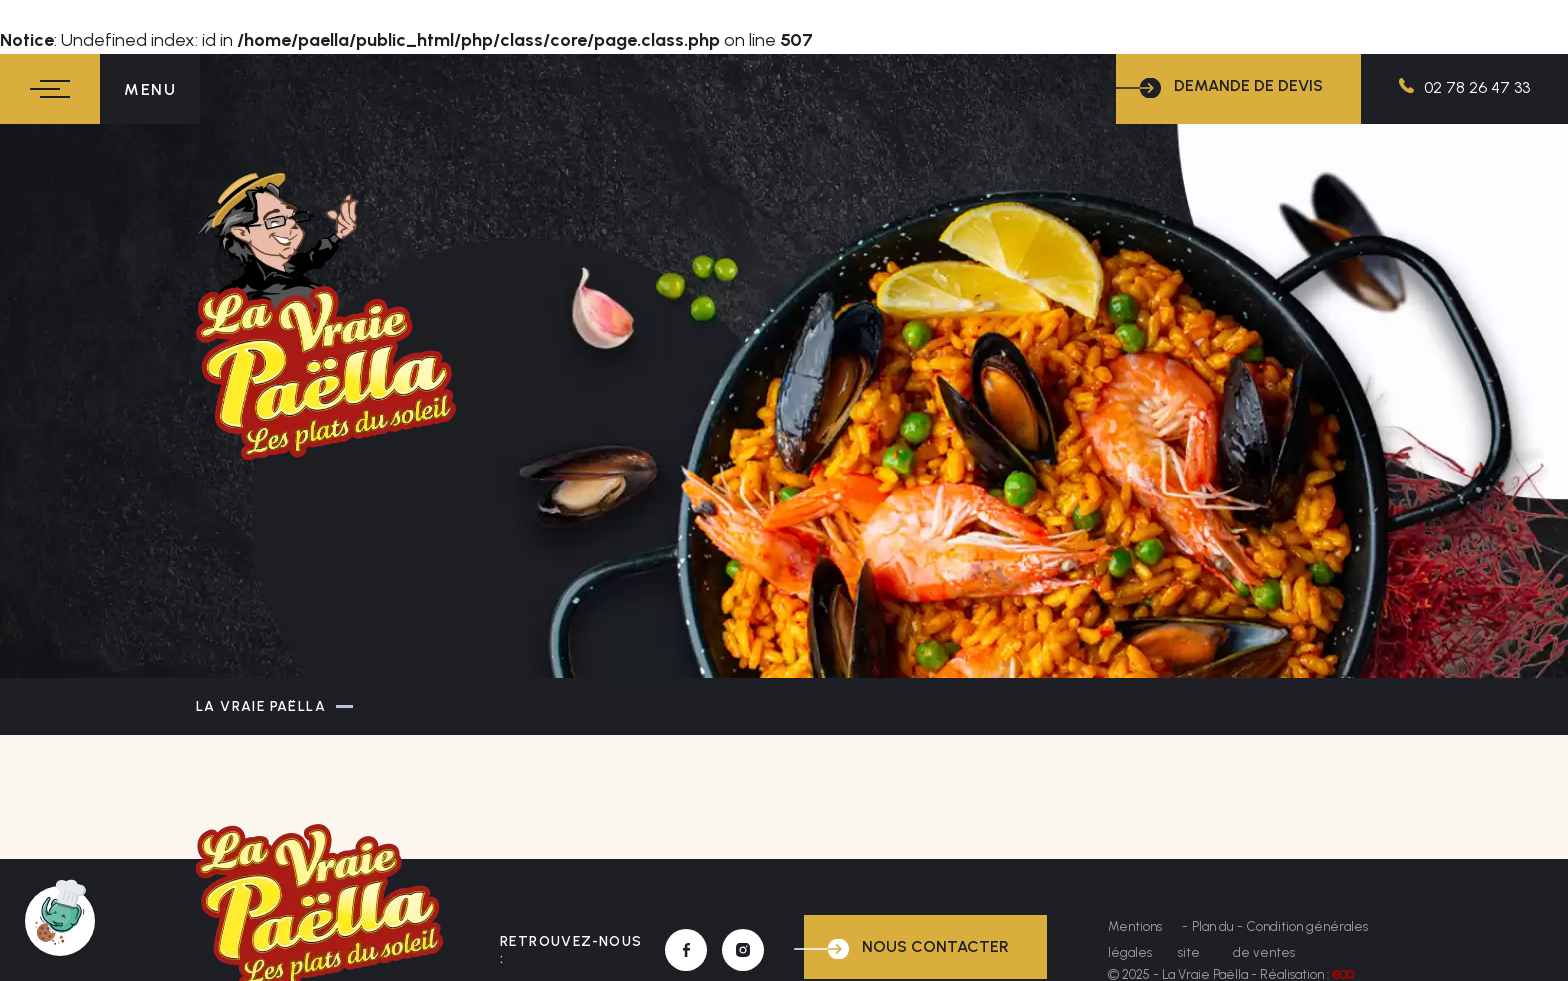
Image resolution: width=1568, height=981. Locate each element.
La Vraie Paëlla (261, 706)
